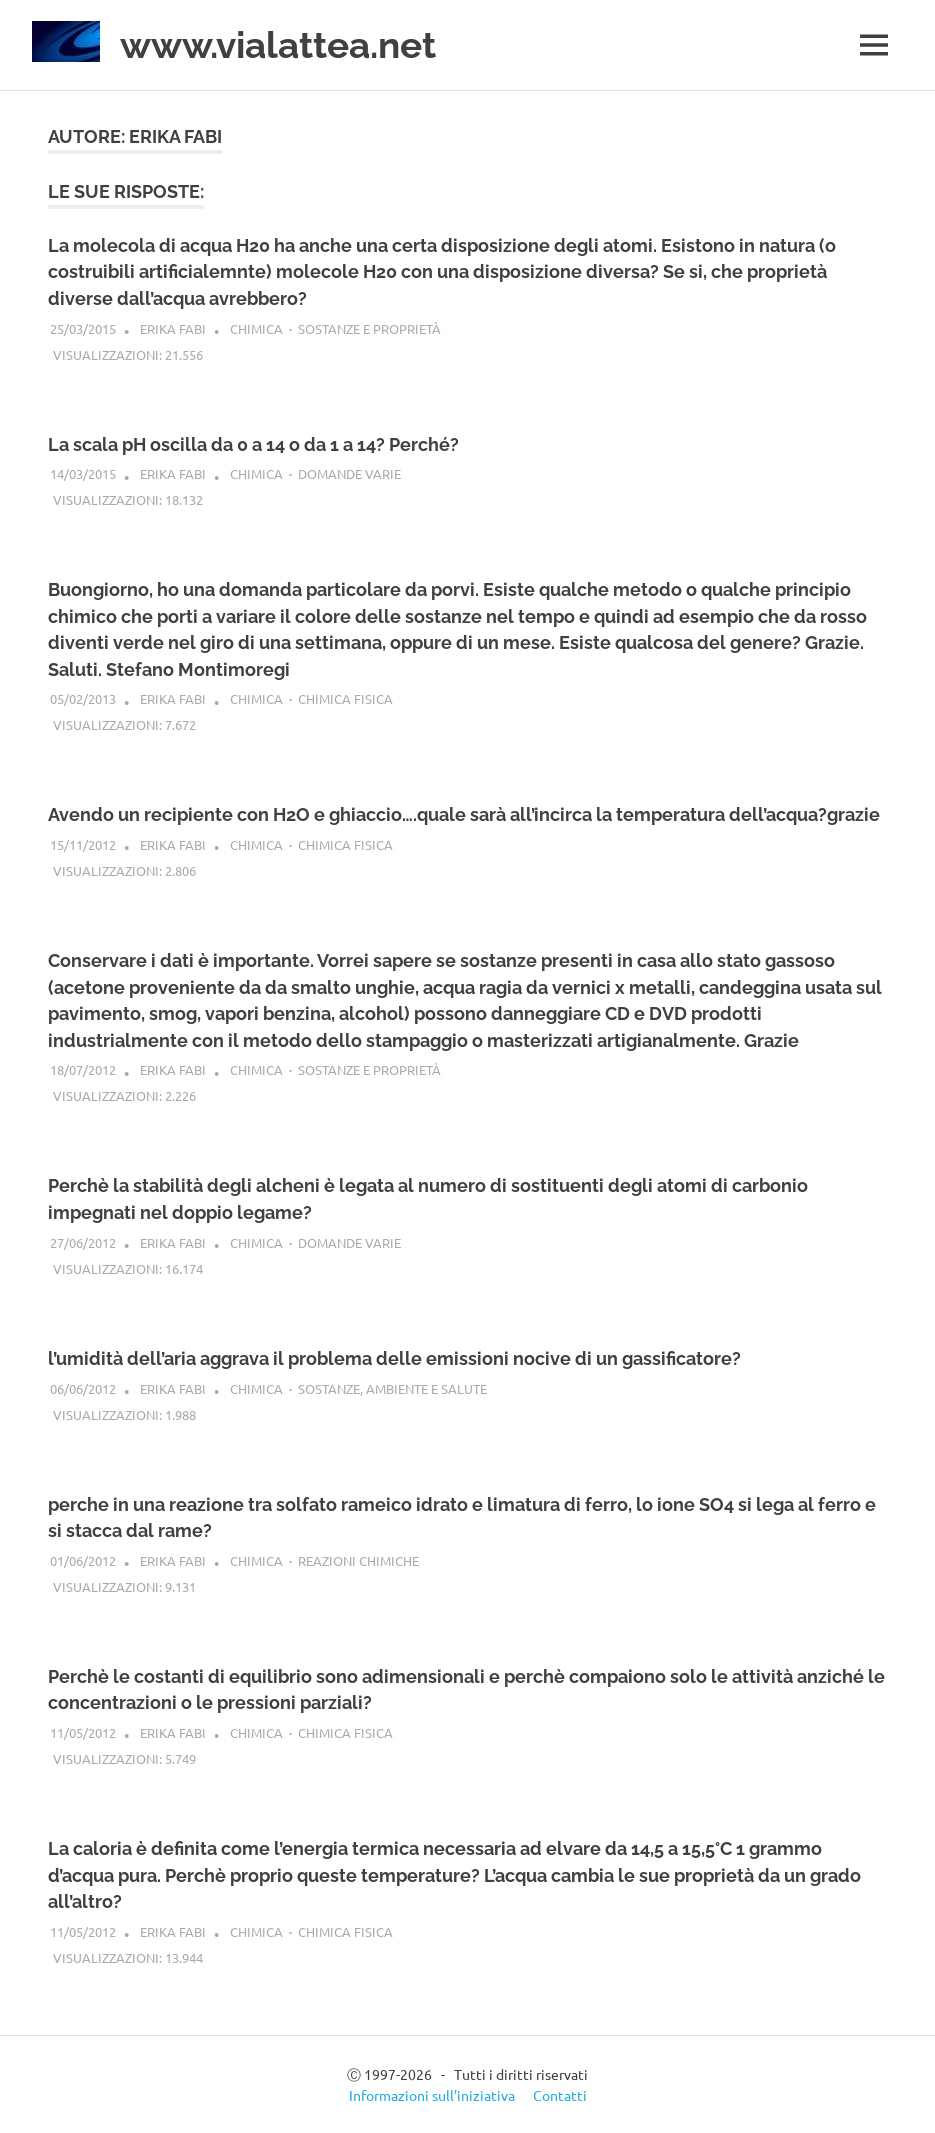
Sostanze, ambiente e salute (392, 1387)
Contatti (560, 2094)
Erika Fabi (173, 327)
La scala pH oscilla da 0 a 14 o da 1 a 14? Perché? (253, 443)
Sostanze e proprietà (369, 327)
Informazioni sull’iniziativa (432, 2094)
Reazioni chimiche (358, 1559)
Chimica (256, 327)
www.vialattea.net (286, 44)
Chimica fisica (345, 698)
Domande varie (349, 473)
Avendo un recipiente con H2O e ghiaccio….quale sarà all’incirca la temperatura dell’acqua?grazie (464, 814)
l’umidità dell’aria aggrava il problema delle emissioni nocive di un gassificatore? (394, 1357)
